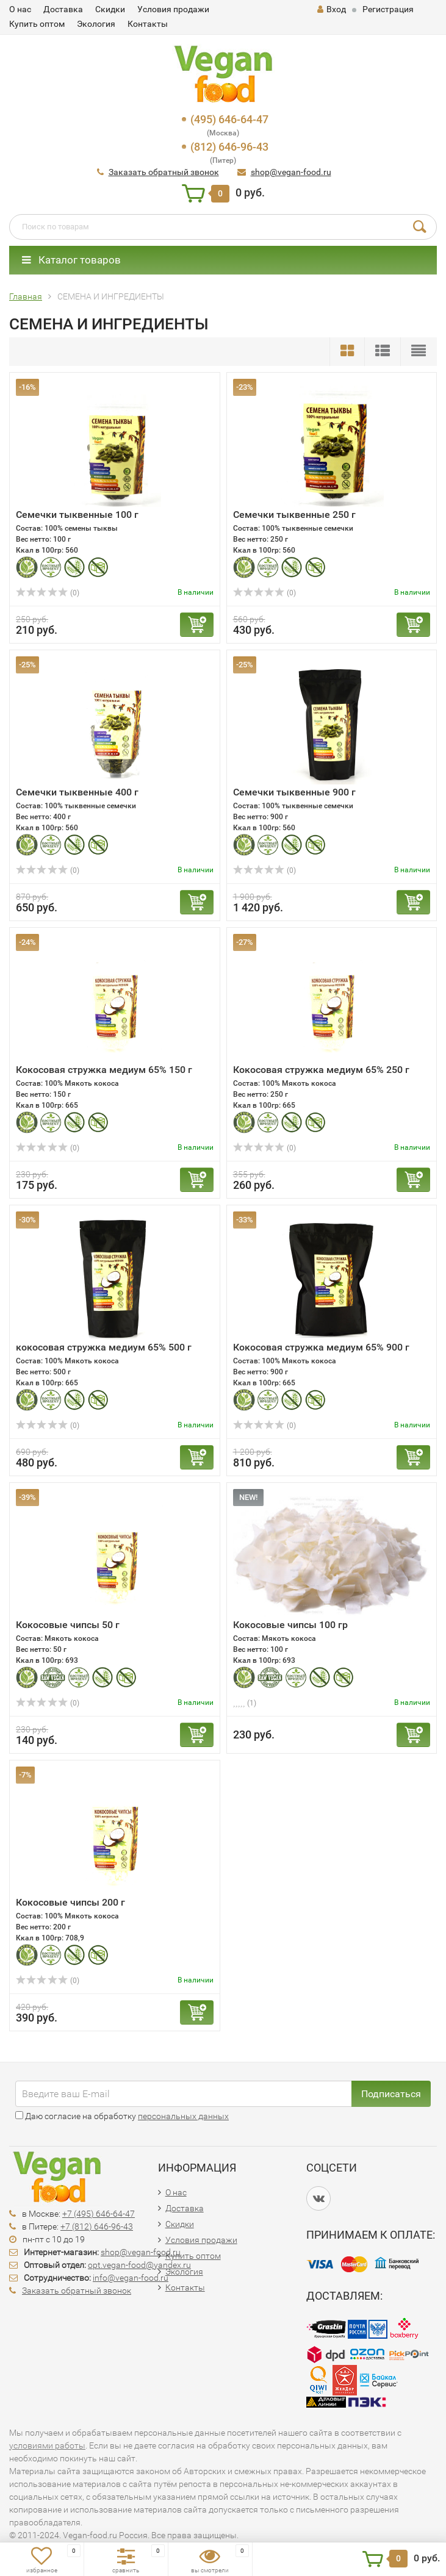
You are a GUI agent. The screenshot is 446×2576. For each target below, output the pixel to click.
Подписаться (391, 2094)
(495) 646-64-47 (229, 119)
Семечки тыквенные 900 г (294, 792)
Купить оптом (37, 24)
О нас (20, 9)
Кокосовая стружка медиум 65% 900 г (321, 1347)
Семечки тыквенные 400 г (77, 792)
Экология (96, 24)
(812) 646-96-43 (229, 146)
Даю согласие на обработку (122, 2116)
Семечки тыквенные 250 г (294, 514)
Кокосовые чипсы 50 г (68, 1625)
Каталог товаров (71, 260)
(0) (47, 593)
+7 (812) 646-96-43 (96, 2226)
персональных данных (183, 2116)
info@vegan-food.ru (130, 2278)
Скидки (110, 9)
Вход (331, 9)
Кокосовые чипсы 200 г (70, 1902)
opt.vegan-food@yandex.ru (139, 2265)
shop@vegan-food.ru (291, 172)
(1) (244, 1703)
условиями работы (47, 2445)
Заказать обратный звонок (164, 172)
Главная (25, 296)
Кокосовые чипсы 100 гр (290, 1625)
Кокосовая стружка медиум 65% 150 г (104, 1069)
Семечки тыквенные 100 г (77, 514)
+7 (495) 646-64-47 (98, 2214)
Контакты (148, 24)
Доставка (63, 9)
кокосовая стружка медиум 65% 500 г (104, 1347)
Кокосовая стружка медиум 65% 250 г (321, 1069)
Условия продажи (173, 9)
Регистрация (388, 9)
